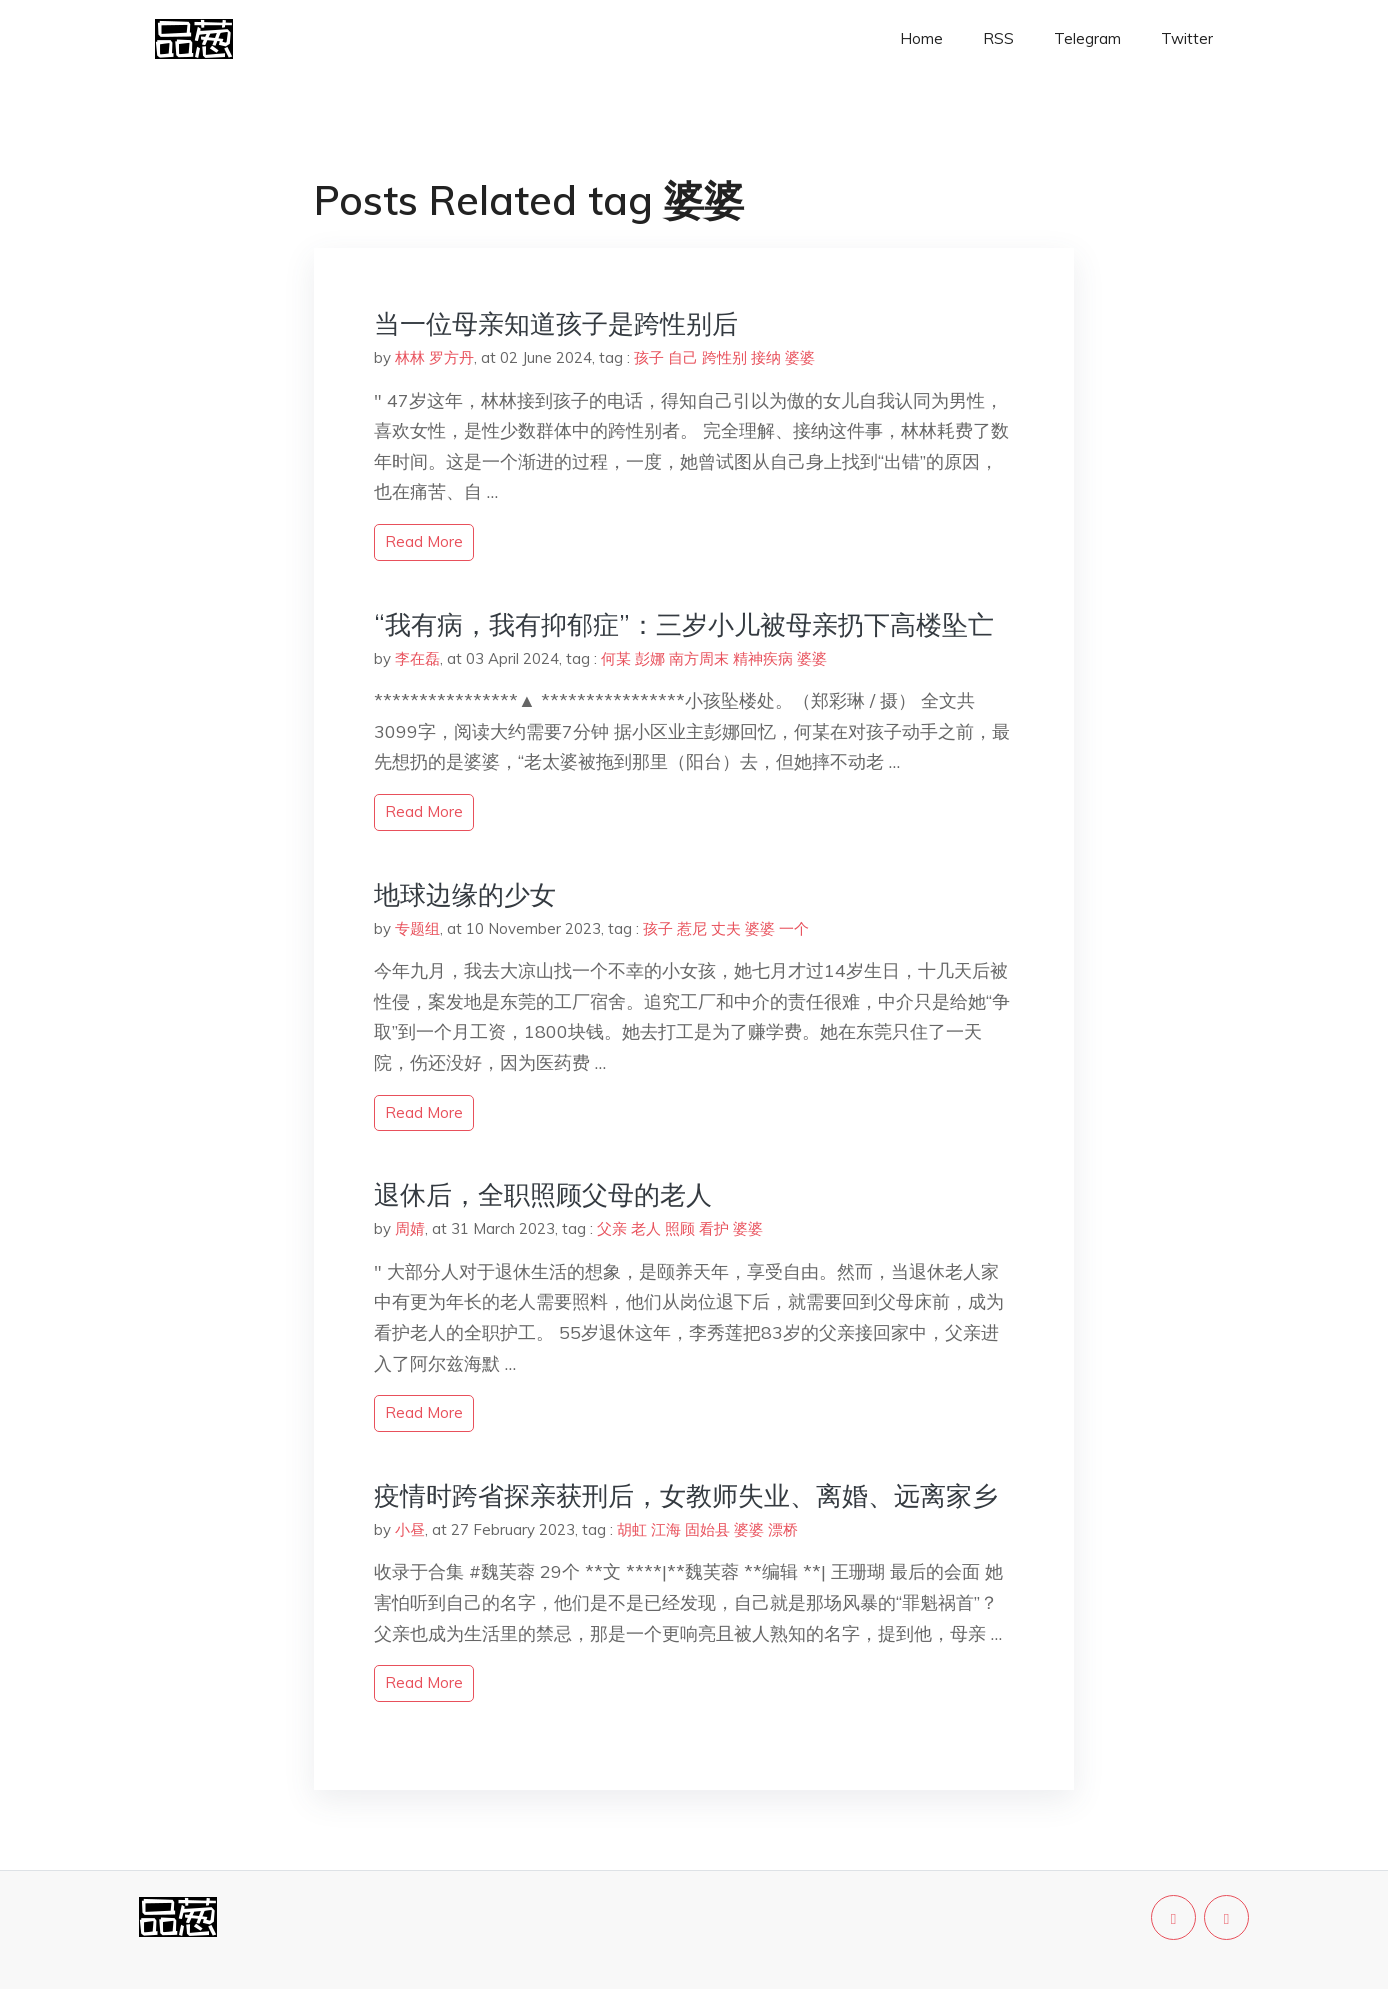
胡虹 (632, 1529)
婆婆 (800, 357)
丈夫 (726, 928)
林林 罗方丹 (434, 357)
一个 (794, 928)
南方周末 (699, 658)
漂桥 (783, 1529)
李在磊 (417, 658)
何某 (616, 658)
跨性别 (724, 357)
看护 (714, 1228)
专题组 (417, 928)
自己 (683, 357)
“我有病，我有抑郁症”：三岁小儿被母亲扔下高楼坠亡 (684, 624)
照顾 (680, 1228)
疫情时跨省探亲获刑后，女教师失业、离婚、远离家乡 (686, 1495)
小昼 (410, 1529)
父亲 (612, 1228)
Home (921, 38)
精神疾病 (763, 658)
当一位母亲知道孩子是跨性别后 (556, 323)
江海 (666, 1529)
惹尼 (692, 928)
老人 (646, 1228)
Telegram (1087, 38)
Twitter (1187, 38)
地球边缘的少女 (465, 894)
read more (424, 541)
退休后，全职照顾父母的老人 (543, 1194)
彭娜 (650, 658)
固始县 (707, 1529)
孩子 (649, 357)
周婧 (410, 1228)
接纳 (766, 357)
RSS (998, 38)
